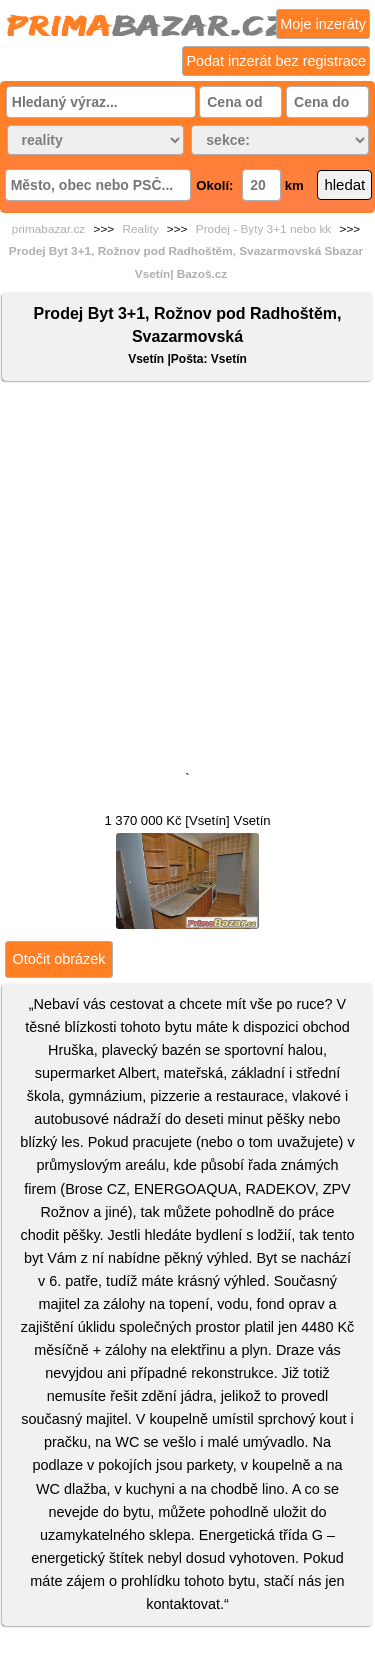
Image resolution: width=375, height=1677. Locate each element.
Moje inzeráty (323, 24)
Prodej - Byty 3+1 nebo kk (263, 229)
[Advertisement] (187, 580)
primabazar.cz (48, 229)
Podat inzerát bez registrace (276, 61)
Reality (141, 229)
